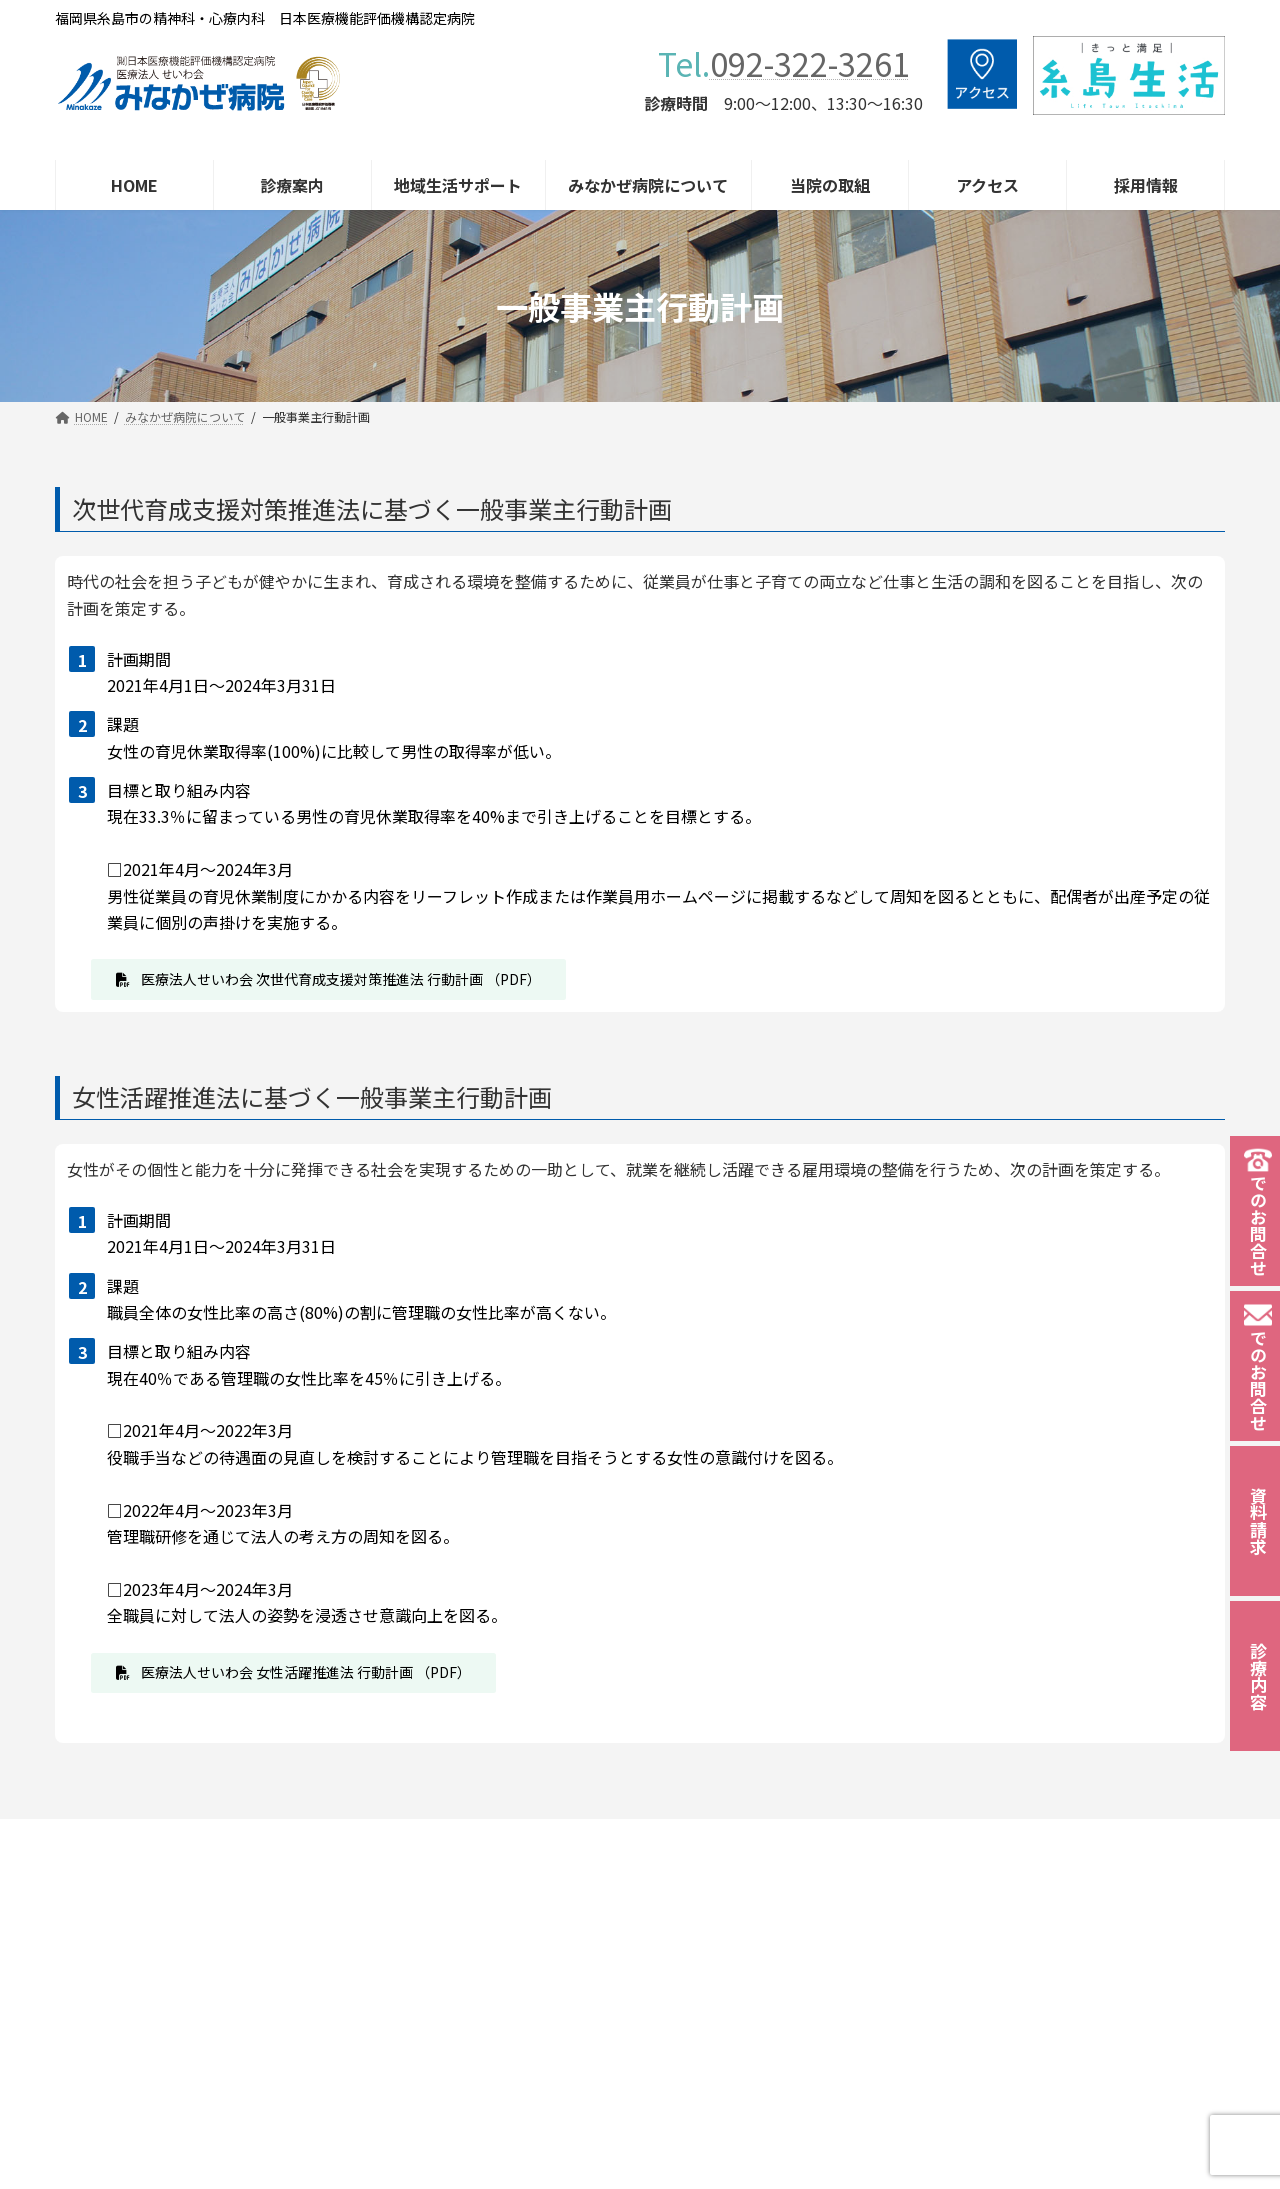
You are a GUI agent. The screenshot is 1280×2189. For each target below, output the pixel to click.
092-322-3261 (810, 63)
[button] (328, 979)
